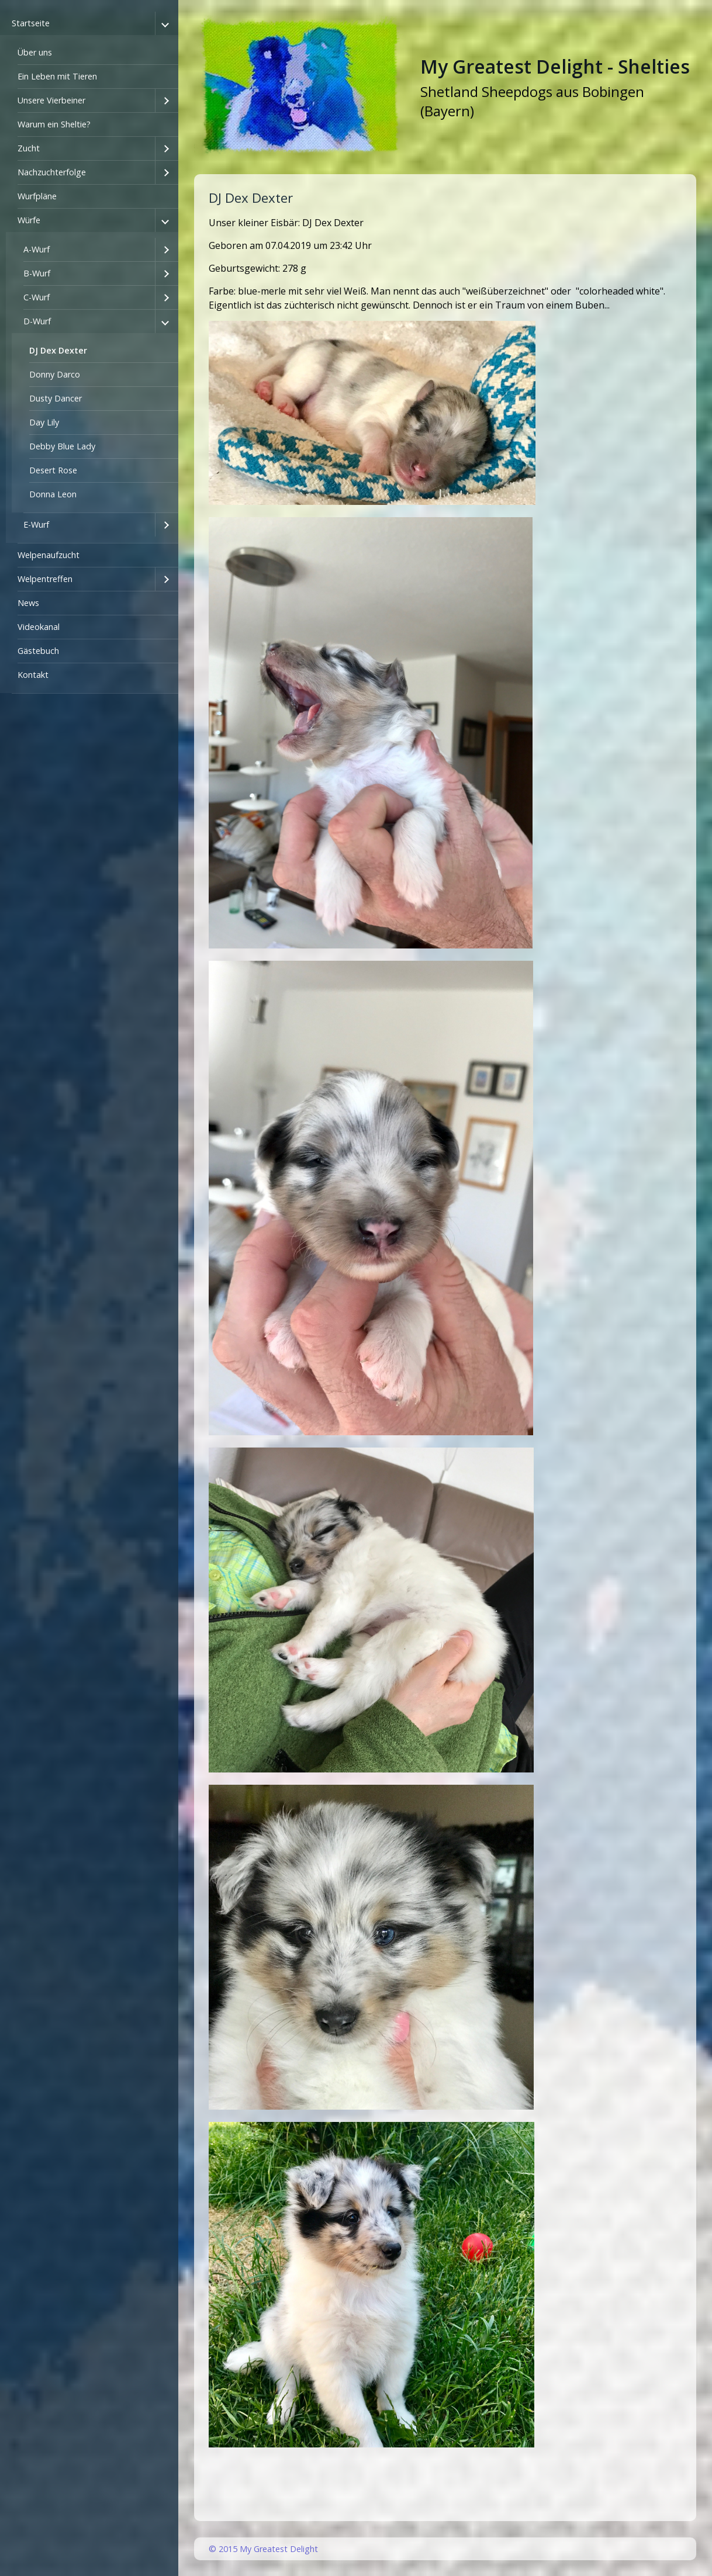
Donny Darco (54, 374)
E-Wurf (36, 524)
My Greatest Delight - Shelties (555, 66)
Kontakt (33, 674)
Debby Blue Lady (62, 446)
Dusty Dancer (55, 398)
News (28, 602)
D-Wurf (37, 321)
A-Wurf (36, 249)
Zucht (29, 148)
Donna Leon (53, 494)
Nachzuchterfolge (52, 172)
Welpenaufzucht (49, 554)
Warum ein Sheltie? (54, 124)
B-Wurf (36, 273)
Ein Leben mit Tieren (57, 76)
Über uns (35, 52)
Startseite (31, 23)
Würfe (29, 220)
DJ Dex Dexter (58, 350)
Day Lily (44, 422)
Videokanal (39, 626)
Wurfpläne (37, 196)
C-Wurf (36, 297)
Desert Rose (53, 470)
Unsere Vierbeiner (51, 100)
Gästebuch (38, 650)
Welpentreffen (45, 578)
